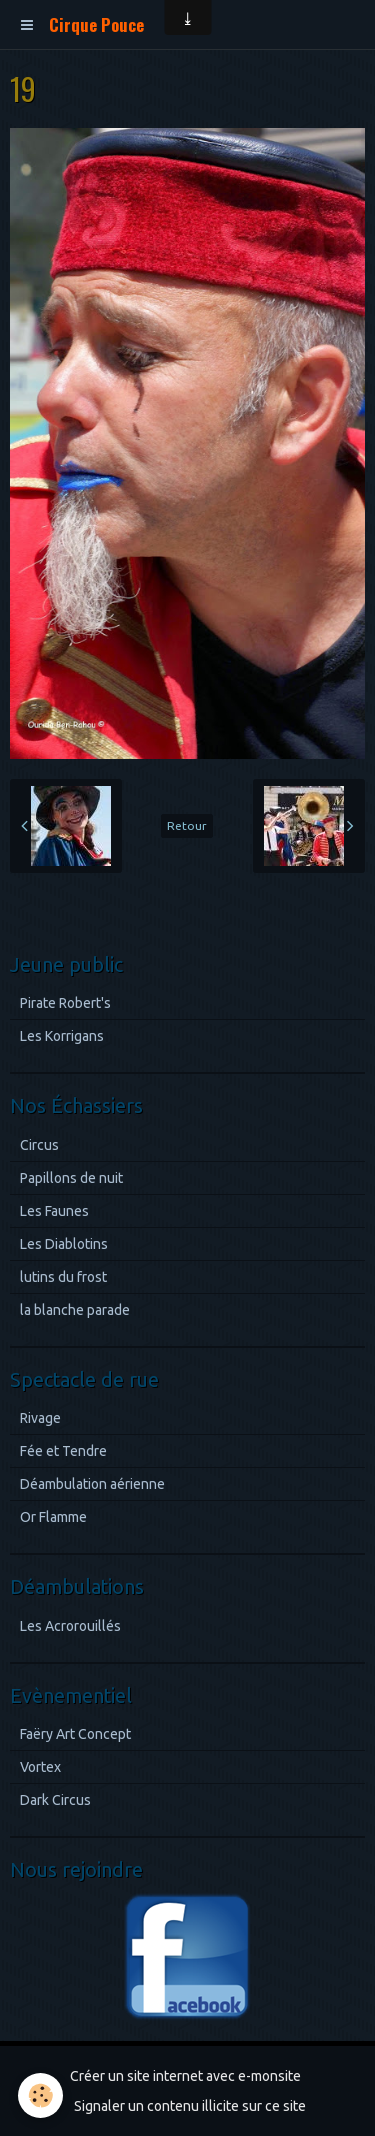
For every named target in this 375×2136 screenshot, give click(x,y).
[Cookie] (40, 2095)
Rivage (40, 1418)
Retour (187, 825)
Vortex (40, 1767)
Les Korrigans (62, 1036)
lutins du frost (63, 1277)
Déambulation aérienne (92, 1484)
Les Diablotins (64, 1244)
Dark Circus (55, 1800)
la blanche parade (75, 1310)
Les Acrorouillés (70, 1626)
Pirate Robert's (65, 1003)
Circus (39, 1145)
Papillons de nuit (71, 1178)
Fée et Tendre (63, 1451)
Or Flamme (53, 1517)
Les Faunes (54, 1211)
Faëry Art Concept (75, 1734)
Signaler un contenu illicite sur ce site (190, 2106)
